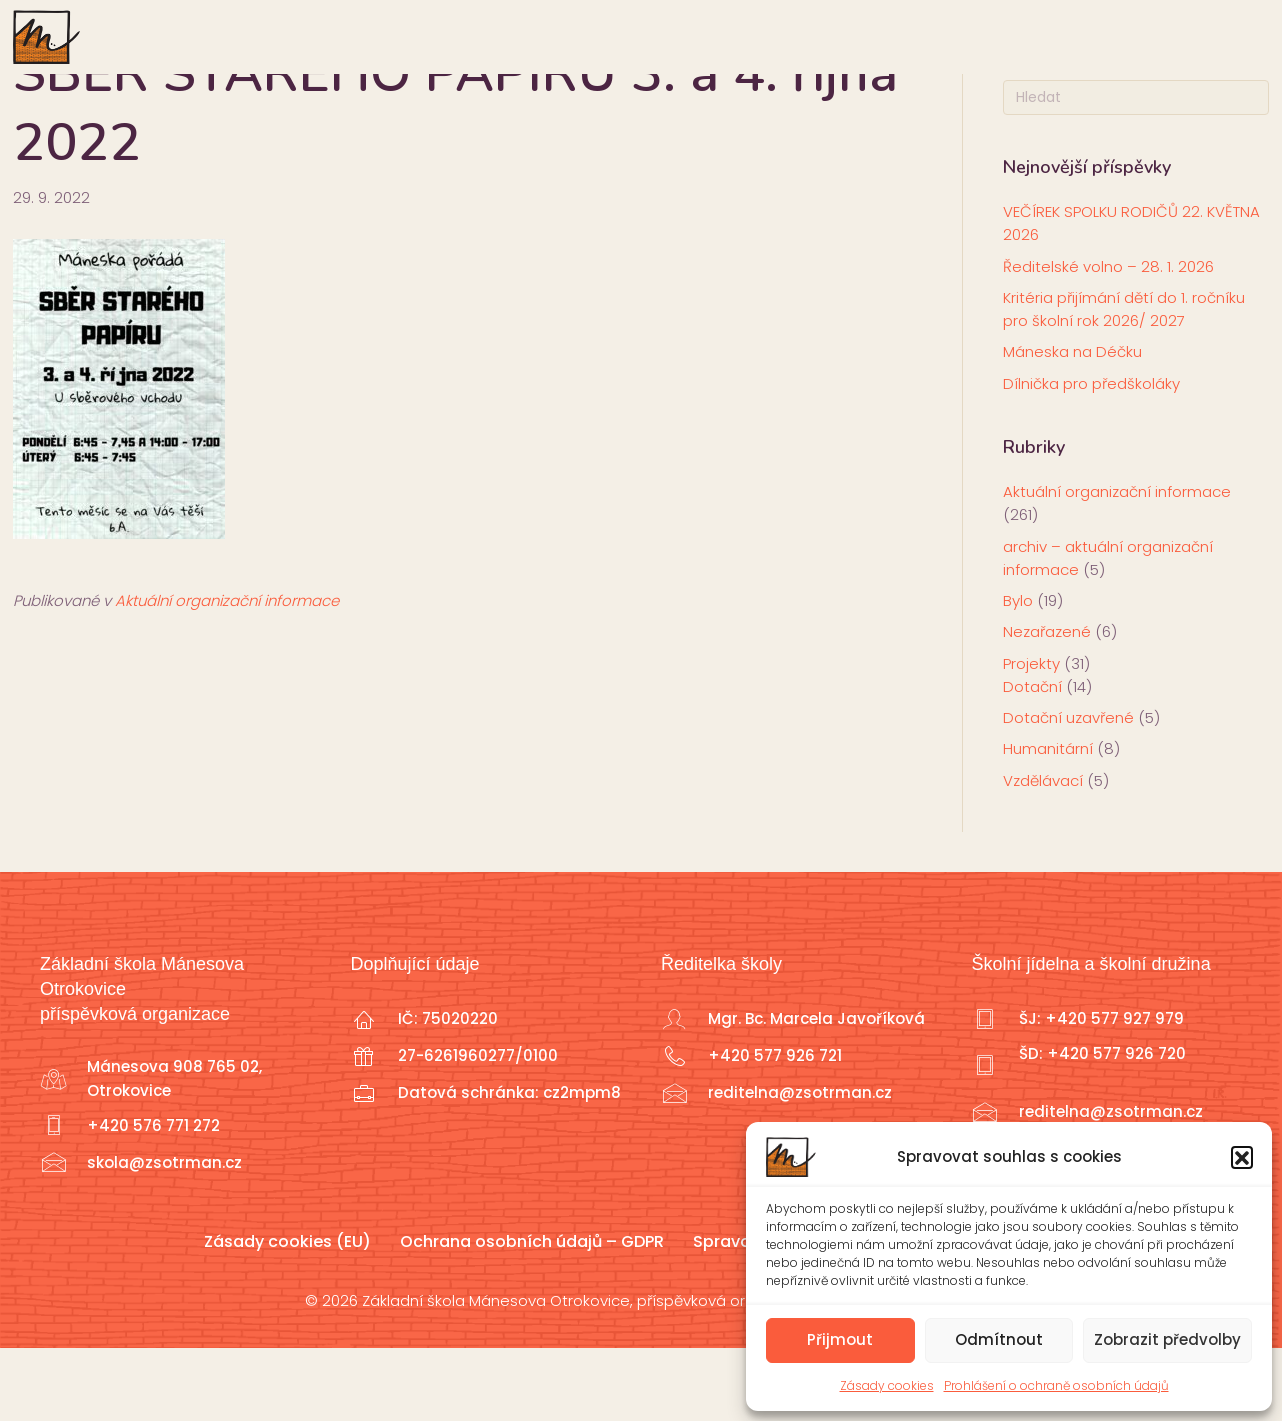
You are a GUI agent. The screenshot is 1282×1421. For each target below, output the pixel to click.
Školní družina (913, 35)
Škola (322, 35)
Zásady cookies (887, 1385)
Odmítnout (999, 1339)
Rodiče (427, 35)
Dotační (1032, 759)
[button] (1242, 1157)
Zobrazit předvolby (1167, 1339)
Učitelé (625, 35)
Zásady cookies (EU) (287, 1314)
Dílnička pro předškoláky (1091, 456)
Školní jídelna (1083, 35)
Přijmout (840, 1339)
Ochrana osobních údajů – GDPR (532, 1314)
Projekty (1031, 736)
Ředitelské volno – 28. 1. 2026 (1108, 339)
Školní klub (759, 35)
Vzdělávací (1043, 853)
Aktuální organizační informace (227, 674)
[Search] (1136, 171)
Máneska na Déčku (1072, 425)
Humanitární (1048, 822)
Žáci (525, 35)
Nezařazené (1047, 705)
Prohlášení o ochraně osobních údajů (1056, 1385)
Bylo (1018, 674)
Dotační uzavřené (1068, 791)
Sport (1211, 35)
